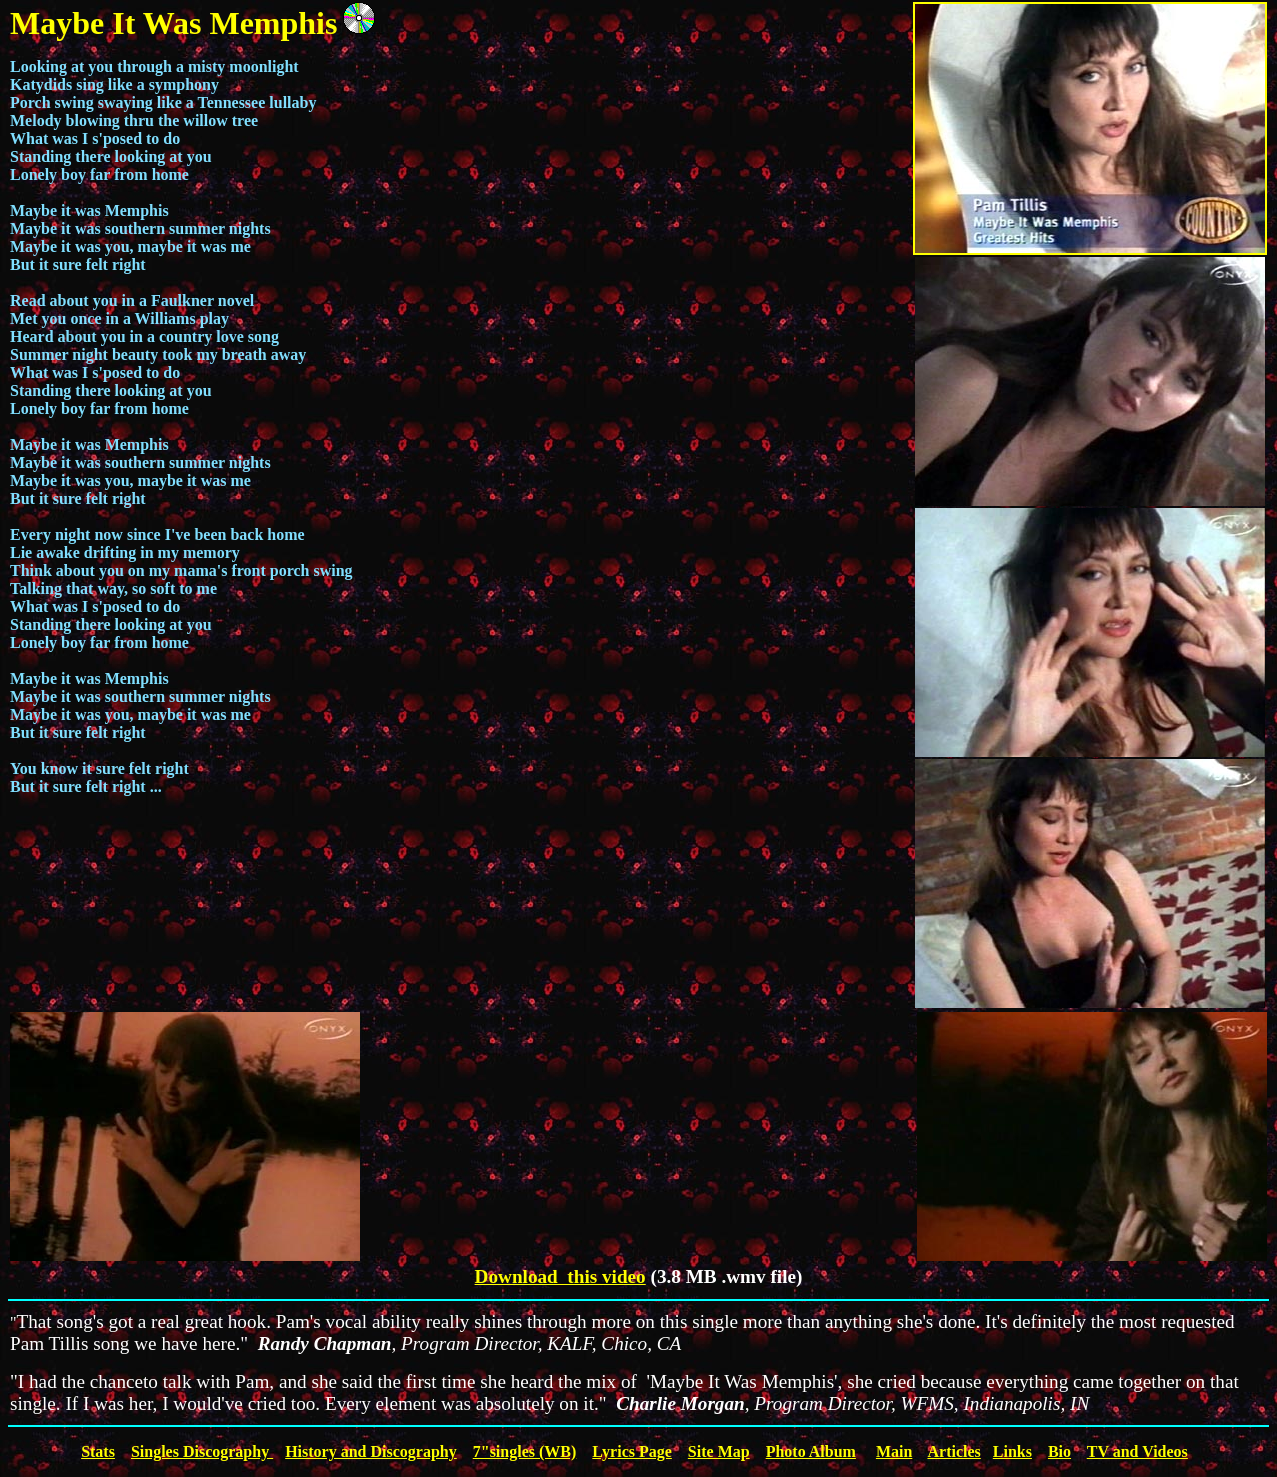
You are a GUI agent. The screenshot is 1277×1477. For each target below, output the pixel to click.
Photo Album (811, 1451)
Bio (1059, 1451)
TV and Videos (1137, 1451)
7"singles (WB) (525, 1451)
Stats (98, 1451)
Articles (953, 1451)
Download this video (560, 1276)
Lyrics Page (632, 1451)
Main (894, 1451)
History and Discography (371, 1451)
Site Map (719, 1451)
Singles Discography (202, 1451)
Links (1012, 1451)
